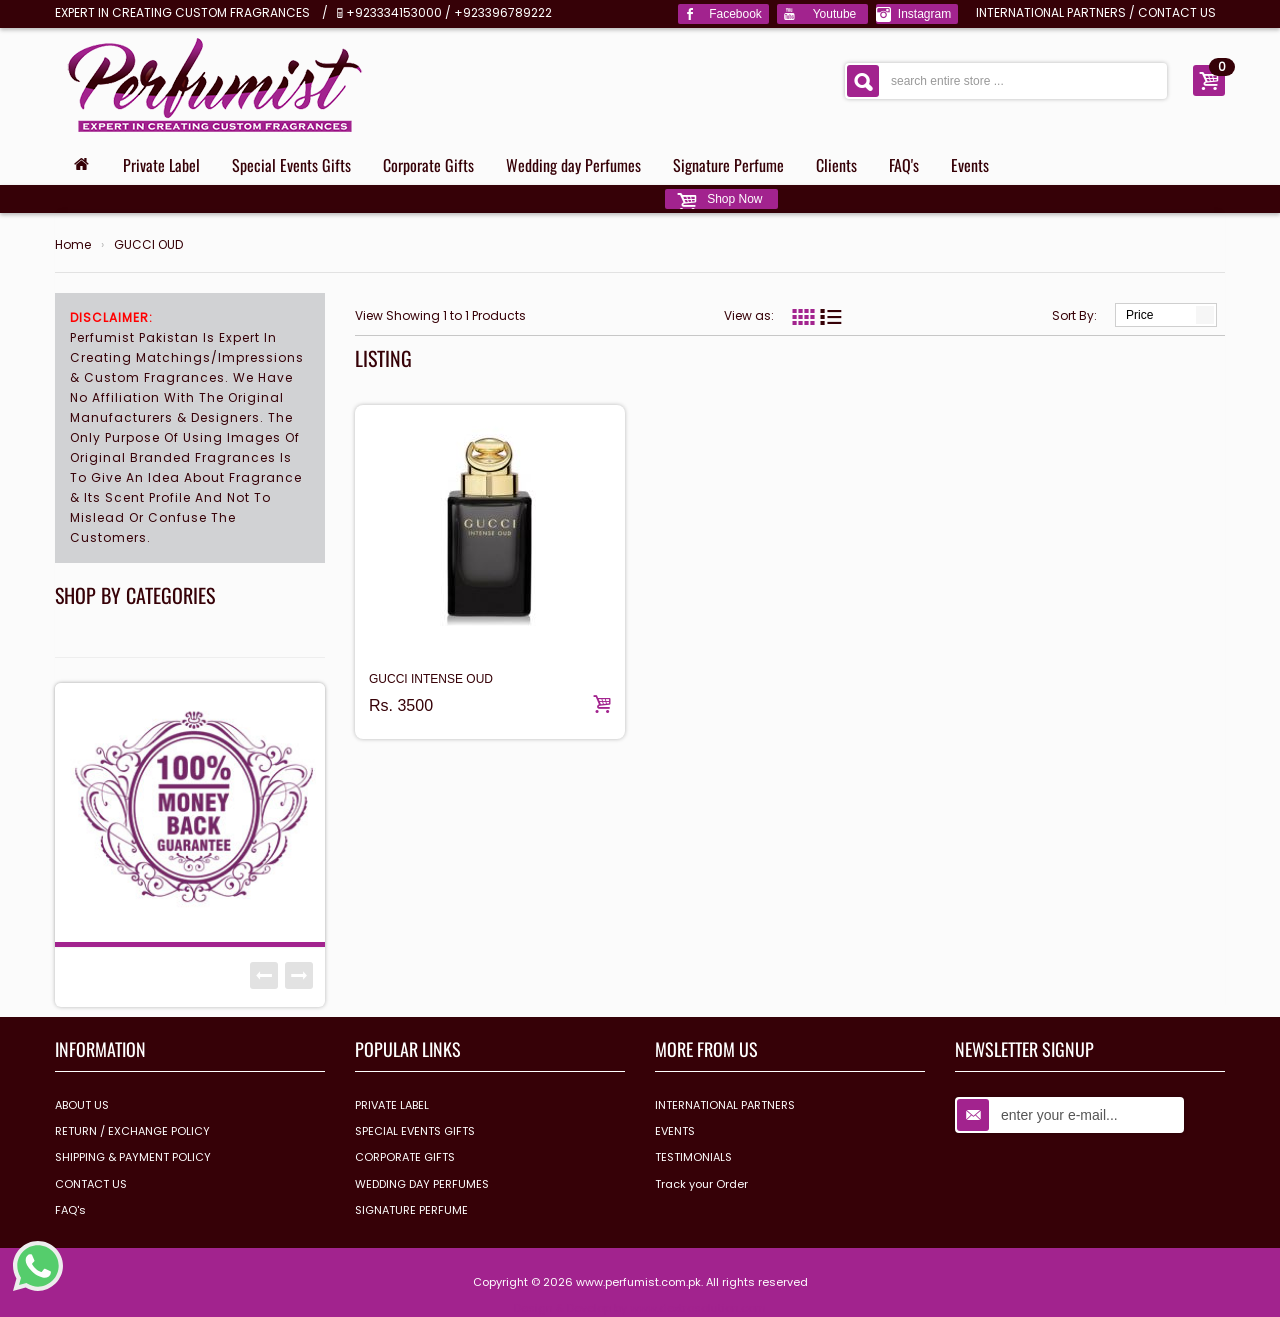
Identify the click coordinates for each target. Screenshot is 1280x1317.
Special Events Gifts (291, 165)
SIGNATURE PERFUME (411, 1210)
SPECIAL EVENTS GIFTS (415, 1131)
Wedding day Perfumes (573, 165)
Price (1139, 315)
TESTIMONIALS (693, 1157)
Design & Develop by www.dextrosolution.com (640, 1308)
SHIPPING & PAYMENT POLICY (133, 1157)
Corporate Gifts (428, 165)
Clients (836, 165)
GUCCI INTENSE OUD (431, 679)
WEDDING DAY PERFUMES (422, 1184)
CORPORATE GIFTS (405, 1157)
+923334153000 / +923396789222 (449, 12)
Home (73, 245)
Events (970, 165)
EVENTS (675, 1131)
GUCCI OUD (148, 245)
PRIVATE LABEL (392, 1105)
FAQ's (904, 165)
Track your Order (701, 1184)
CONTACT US (1177, 12)
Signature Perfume (728, 165)
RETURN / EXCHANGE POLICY (132, 1131)
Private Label (161, 165)
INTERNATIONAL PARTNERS (1051, 12)
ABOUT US (82, 1105)
